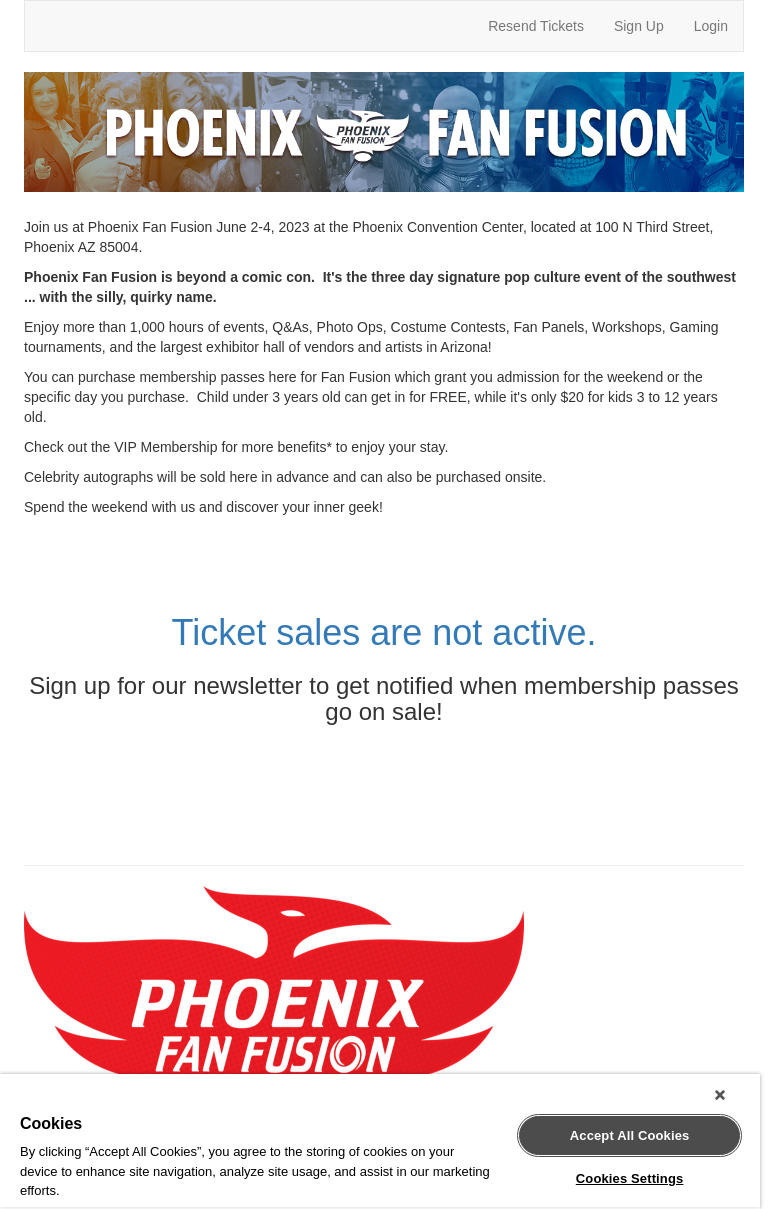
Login (711, 26)
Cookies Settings (630, 1178)
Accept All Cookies (630, 1135)
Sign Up (639, 26)
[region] (380, 1141)
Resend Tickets (536, 26)
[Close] (720, 1095)
